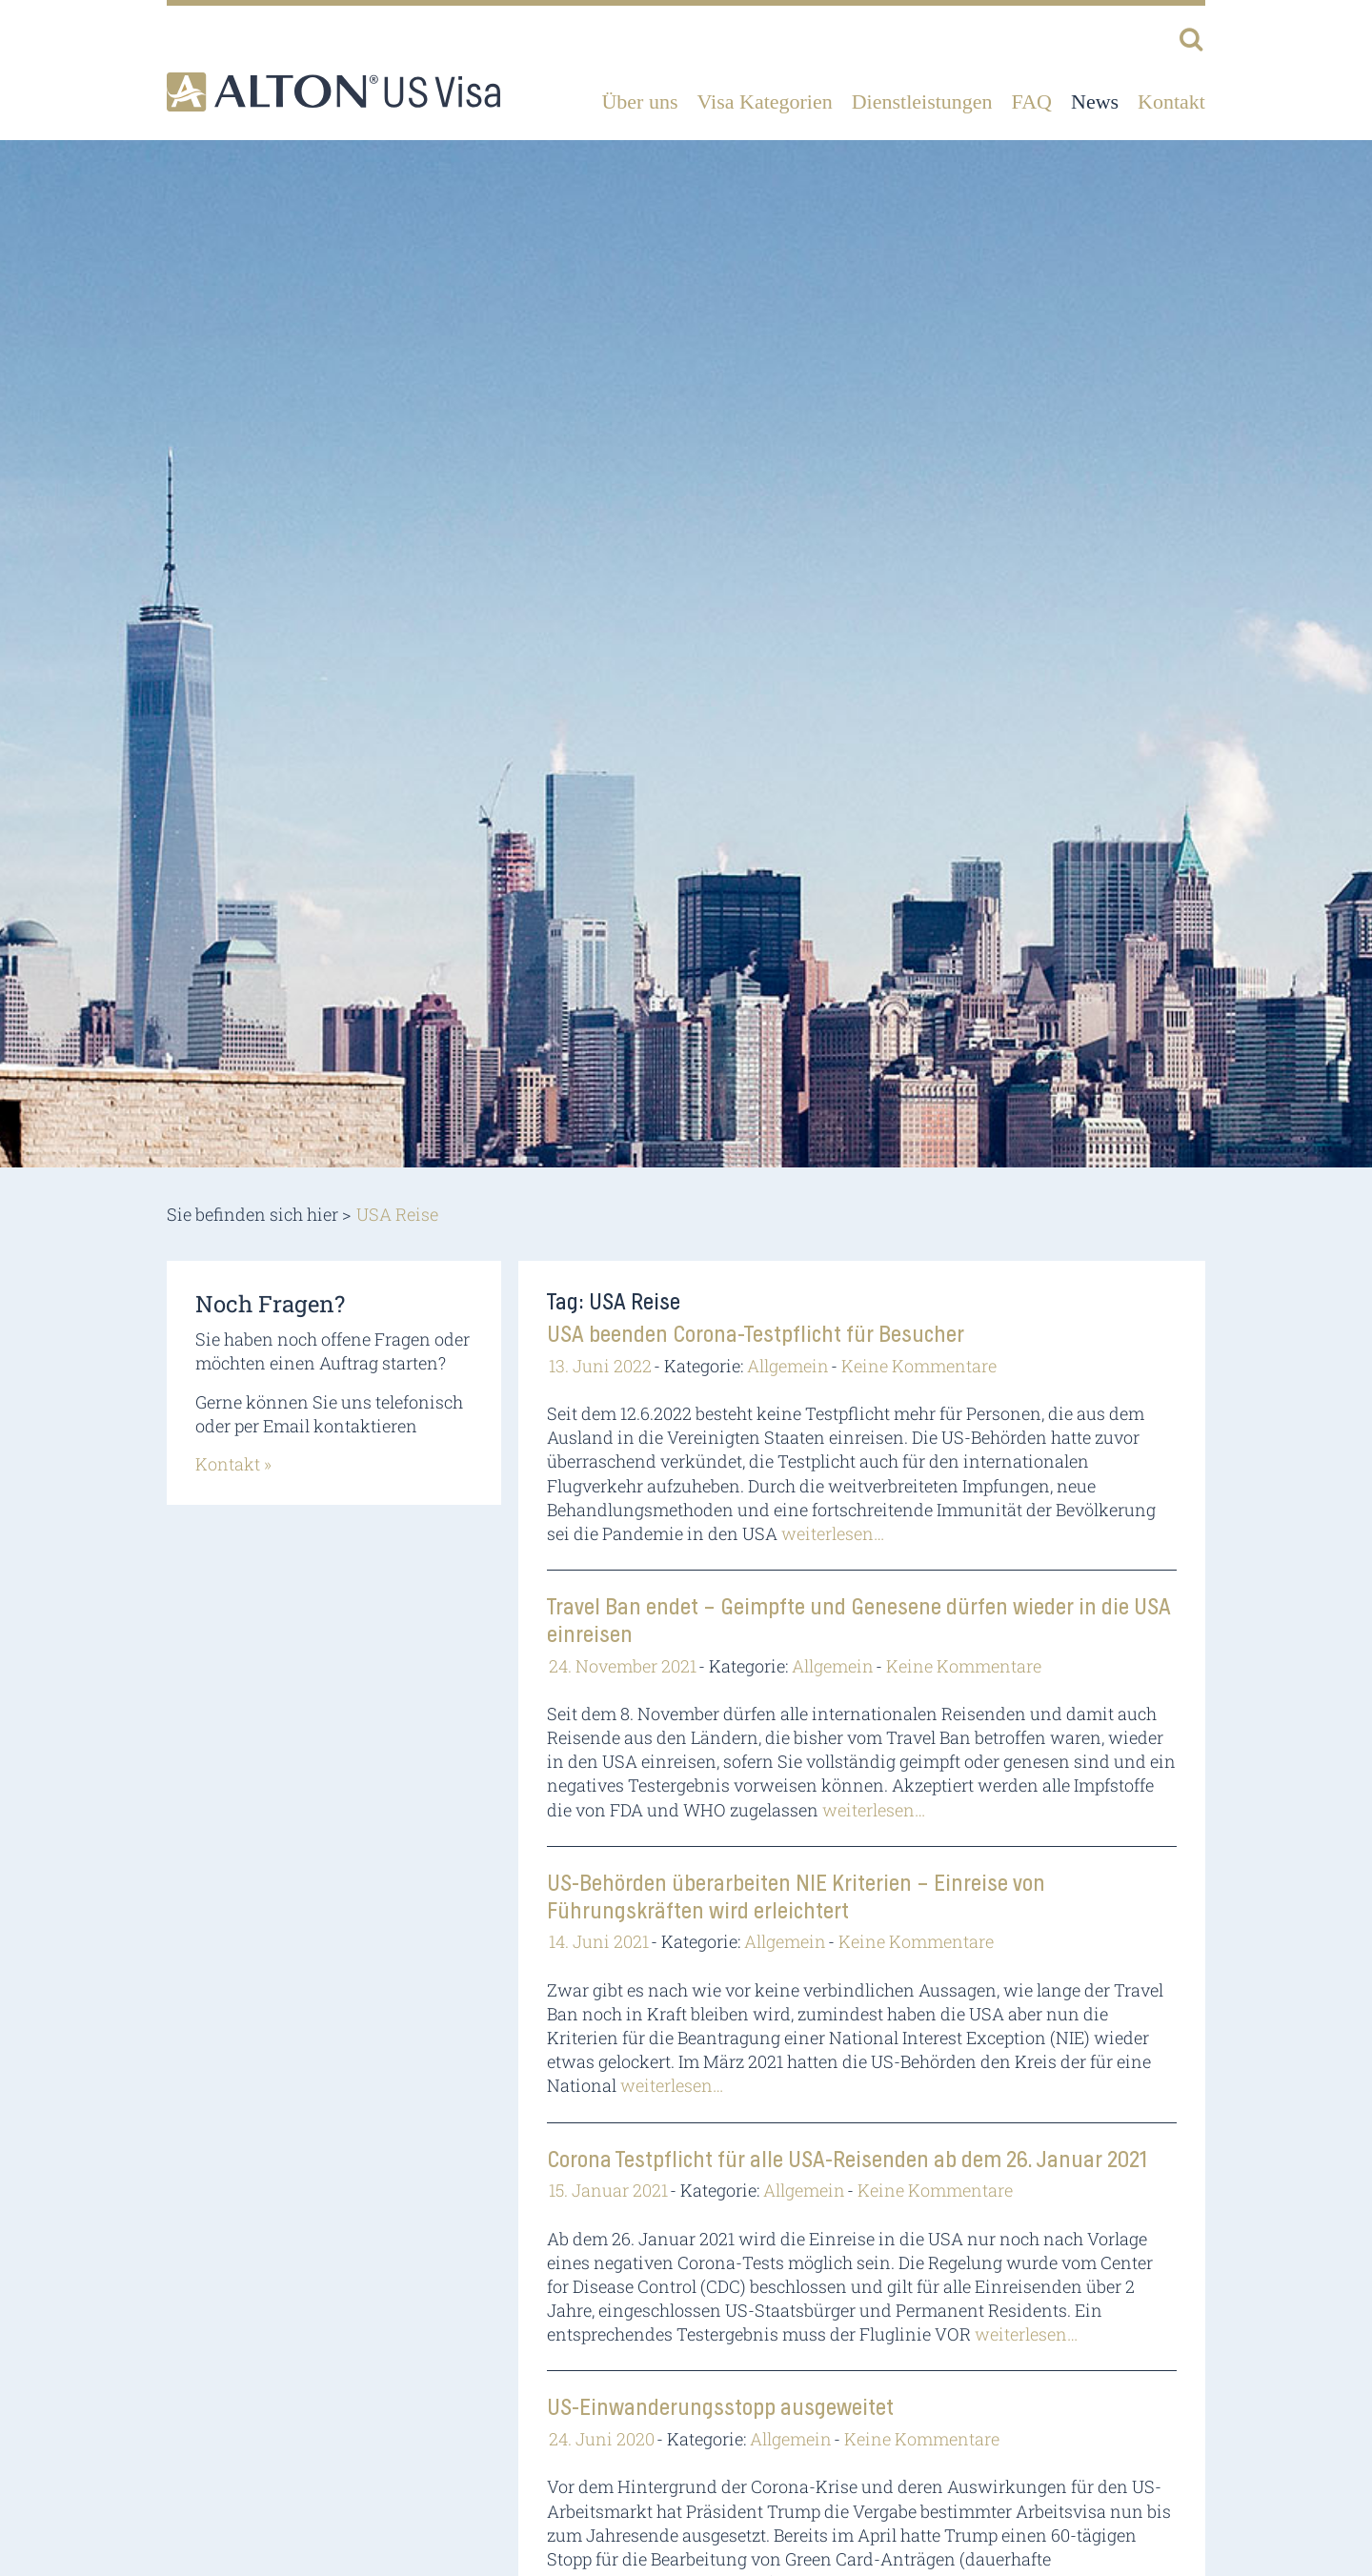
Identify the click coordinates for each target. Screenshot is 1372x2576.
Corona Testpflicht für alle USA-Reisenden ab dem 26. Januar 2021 (847, 2160)
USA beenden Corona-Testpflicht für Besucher (755, 1335)
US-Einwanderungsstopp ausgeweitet (720, 2408)
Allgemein (788, 1365)
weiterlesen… (832, 1533)
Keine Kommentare (919, 1365)
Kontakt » (233, 1463)
